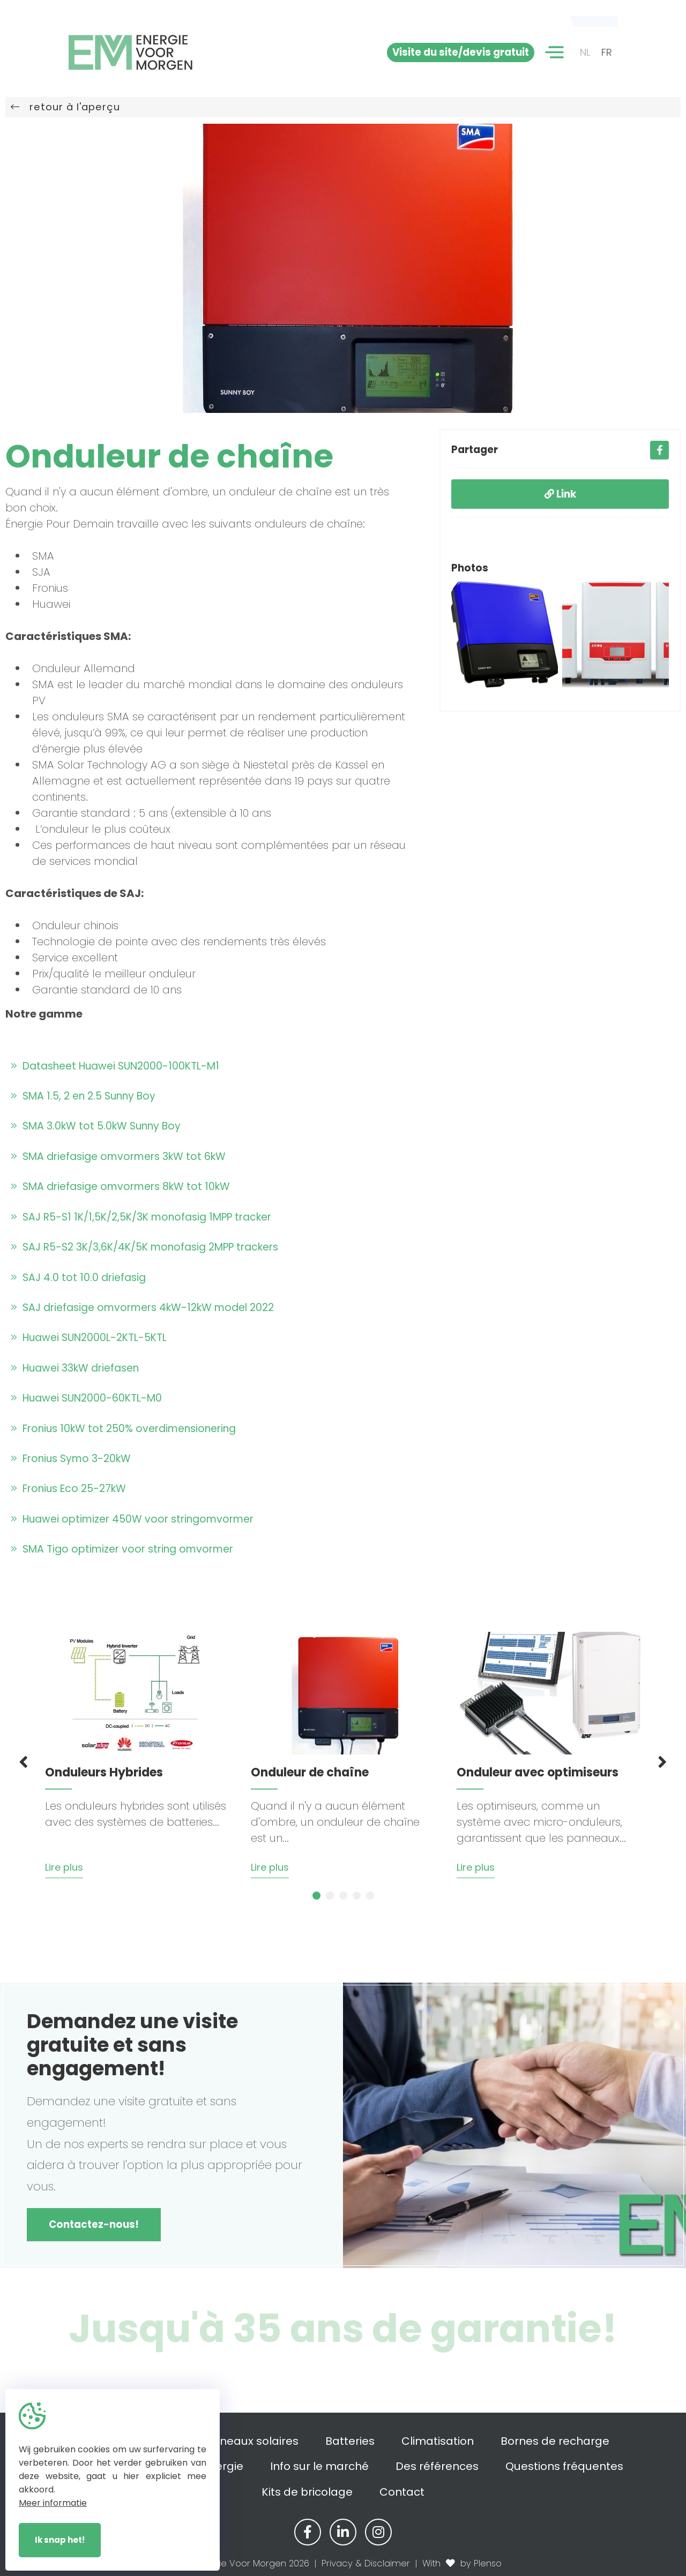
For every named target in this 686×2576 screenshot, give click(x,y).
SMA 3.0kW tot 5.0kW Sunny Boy (96, 1126)
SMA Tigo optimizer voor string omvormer (122, 1549)
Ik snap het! (60, 2539)
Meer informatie (53, 2503)
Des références (437, 2466)
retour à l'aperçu (65, 107)
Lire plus (64, 1867)
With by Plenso (462, 2563)
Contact (401, 2491)
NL (585, 52)
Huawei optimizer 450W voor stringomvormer (132, 1519)
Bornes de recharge (555, 2441)
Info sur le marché (319, 2466)
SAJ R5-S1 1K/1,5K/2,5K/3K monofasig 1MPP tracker (141, 1217)
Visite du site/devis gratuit (460, 52)
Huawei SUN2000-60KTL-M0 (86, 1398)
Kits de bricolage (307, 2491)
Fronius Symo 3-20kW (71, 1458)
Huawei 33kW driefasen (75, 1368)
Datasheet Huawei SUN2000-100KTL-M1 (115, 1066)
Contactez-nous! (94, 2224)
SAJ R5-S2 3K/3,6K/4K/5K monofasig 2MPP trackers (144, 1247)
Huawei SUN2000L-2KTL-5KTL (89, 1337)
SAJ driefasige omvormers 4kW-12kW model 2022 (142, 1307)
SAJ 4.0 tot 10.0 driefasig (78, 1277)
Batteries (350, 2441)
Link (560, 494)
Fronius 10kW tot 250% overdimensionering (123, 1428)
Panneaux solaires (249, 2441)
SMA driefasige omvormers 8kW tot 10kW (120, 1186)
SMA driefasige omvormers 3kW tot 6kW (118, 1156)
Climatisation (437, 2441)
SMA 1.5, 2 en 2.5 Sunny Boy (83, 1096)
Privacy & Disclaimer (366, 2563)
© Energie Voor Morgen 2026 (246, 2563)
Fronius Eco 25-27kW (68, 1488)
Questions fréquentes (564, 2466)
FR (606, 52)
